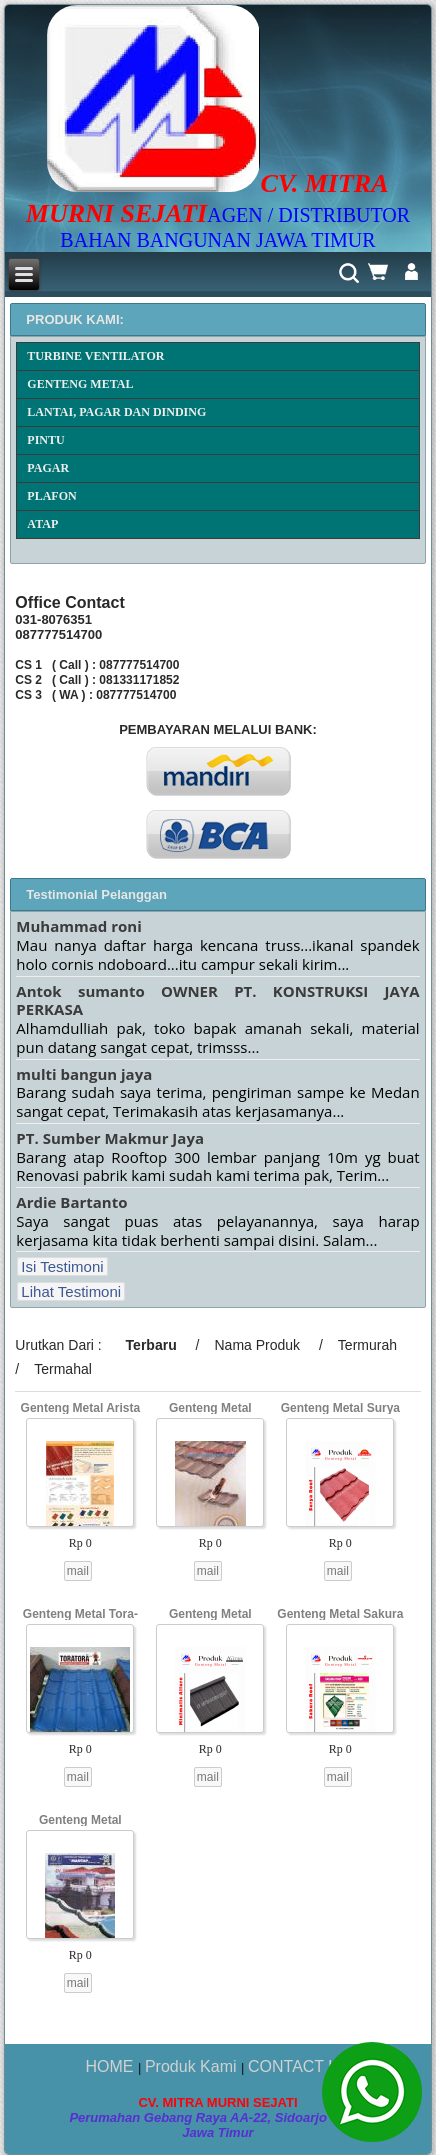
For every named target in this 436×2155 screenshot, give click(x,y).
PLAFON (51, 496)
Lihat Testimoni (71, 1291)
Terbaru (151, 1345)
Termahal (63, 1369)
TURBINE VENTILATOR (95, 356)
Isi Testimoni (62, 1266)
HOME (111, 2066)
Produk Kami (193, 2066)
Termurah (367, 1345)
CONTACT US (299, 2066)
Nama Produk (257, 1345)
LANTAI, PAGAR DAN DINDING (116, 412)
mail (78, 1571)
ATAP (42, 524)
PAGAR (48, 468)
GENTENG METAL (80, 384)
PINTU (45, 440)
